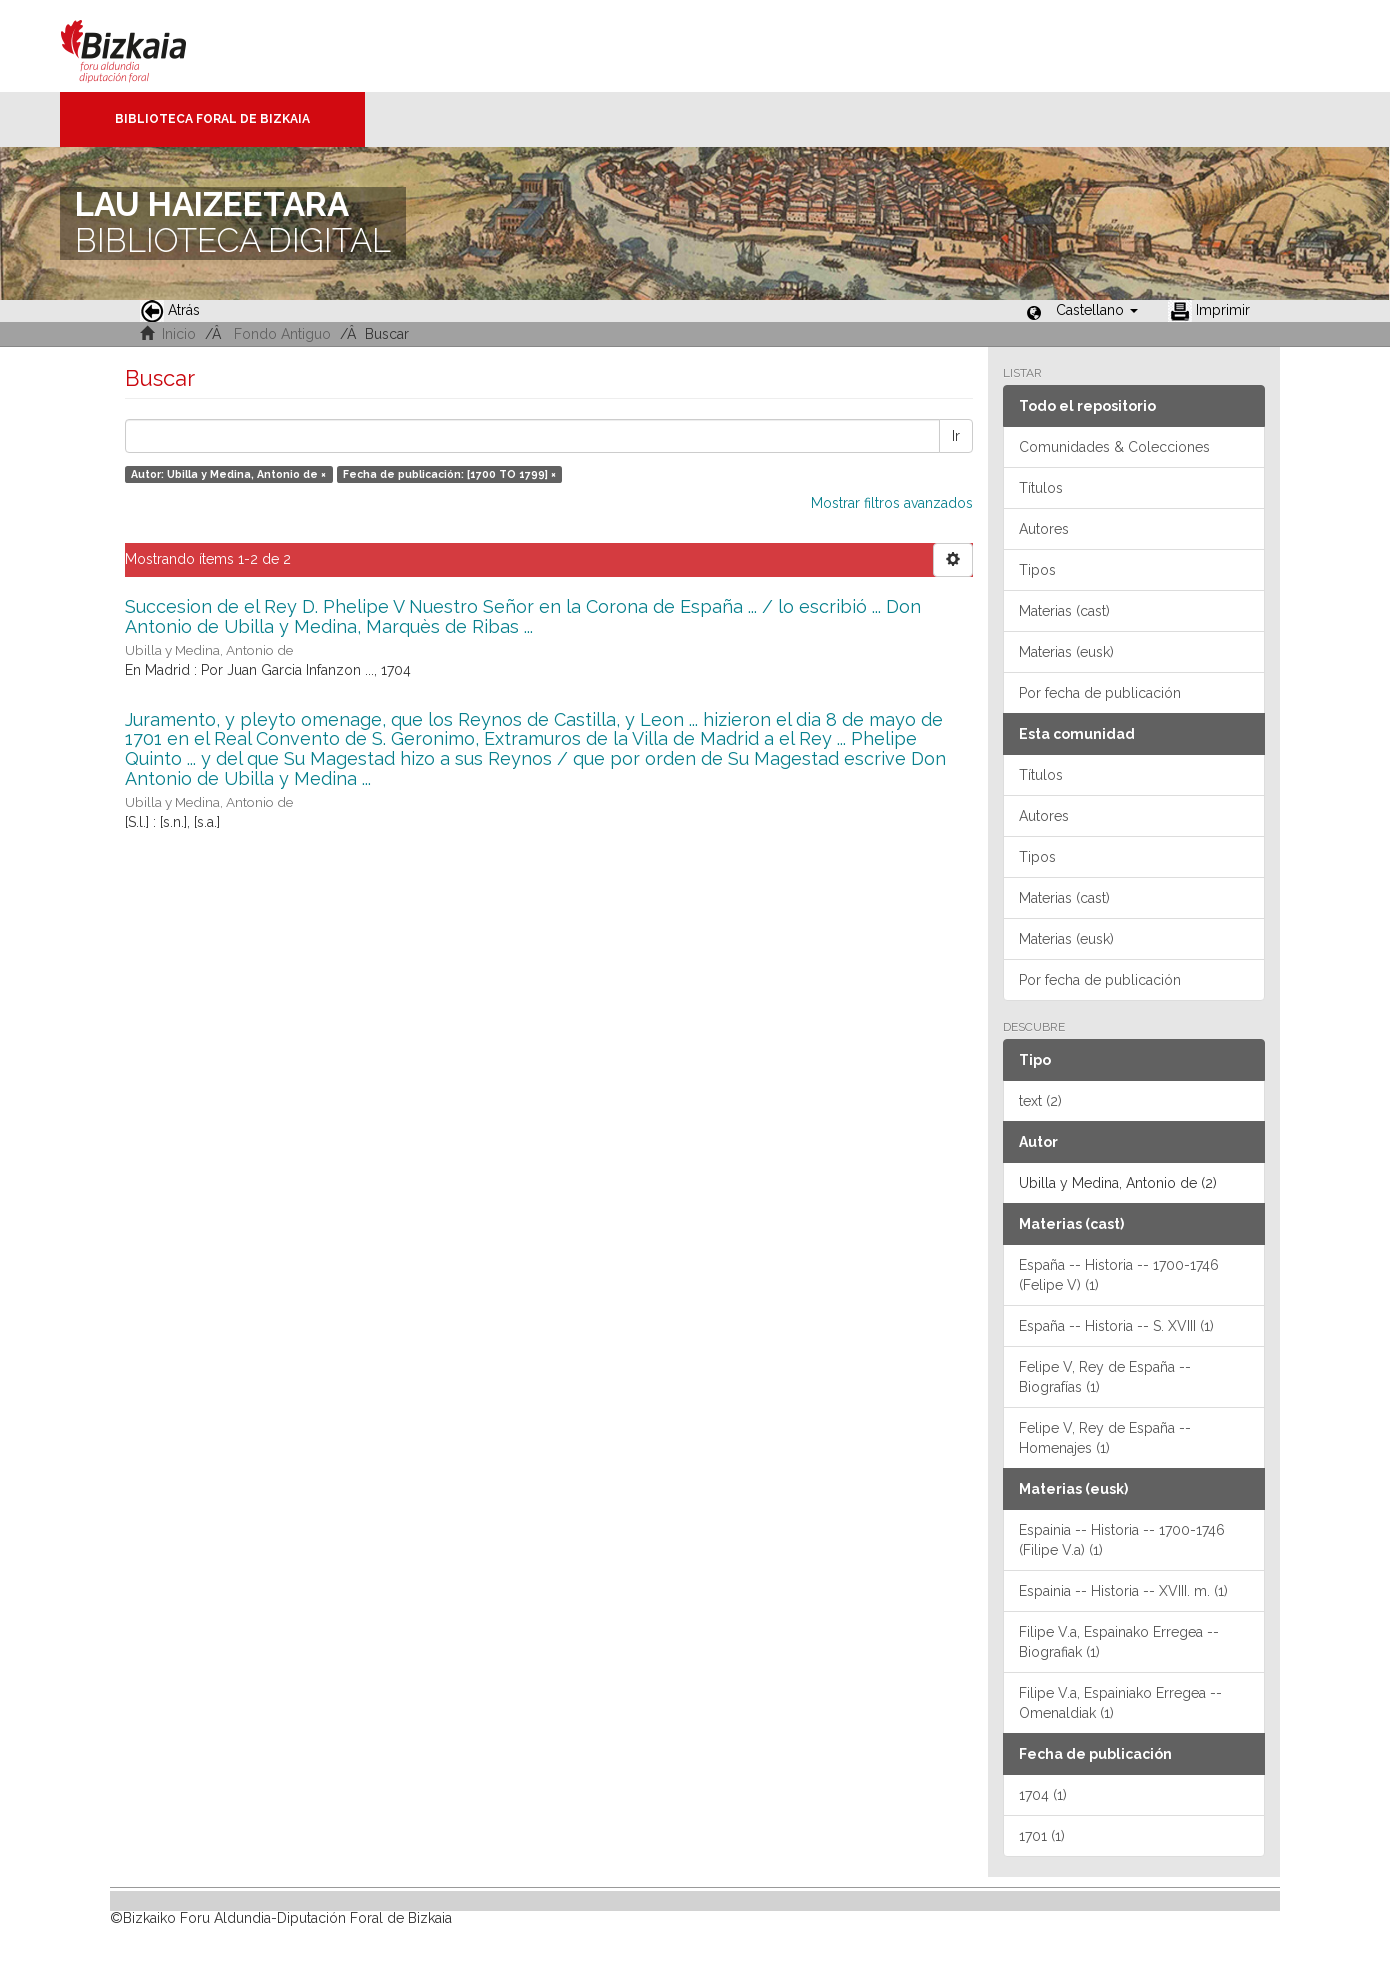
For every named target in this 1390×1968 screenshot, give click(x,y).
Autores (1044, 529)
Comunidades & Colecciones (1114, 447)
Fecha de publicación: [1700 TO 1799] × (449, 474)
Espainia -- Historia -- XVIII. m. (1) (1123, 1591)
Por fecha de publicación (1100, 693)
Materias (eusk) (1066, 652)
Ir (956, 436)
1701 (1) (1042, 1836)
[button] (1097, 310)
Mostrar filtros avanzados (892, 503)
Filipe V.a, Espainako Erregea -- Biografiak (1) (1119, 1642)
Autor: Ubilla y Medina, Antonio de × (228, 474)
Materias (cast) (1064, 611)
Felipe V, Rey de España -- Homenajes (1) (1105, 1438)
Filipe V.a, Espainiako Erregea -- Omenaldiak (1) (1120, 1703)
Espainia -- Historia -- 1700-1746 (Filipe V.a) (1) (1122, 1540)
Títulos (1041, 488)
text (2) (1040, 1101)
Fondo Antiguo (282, 334)
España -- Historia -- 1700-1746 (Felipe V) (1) (1119, 1275)
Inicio (179, 334)
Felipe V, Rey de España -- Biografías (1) (1105, 1377)
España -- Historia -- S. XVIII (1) (1116, 1326)
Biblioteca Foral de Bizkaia (212, 119)
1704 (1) (1043, 1795)
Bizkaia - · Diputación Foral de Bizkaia (144, 46)
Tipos (1037, 570)
